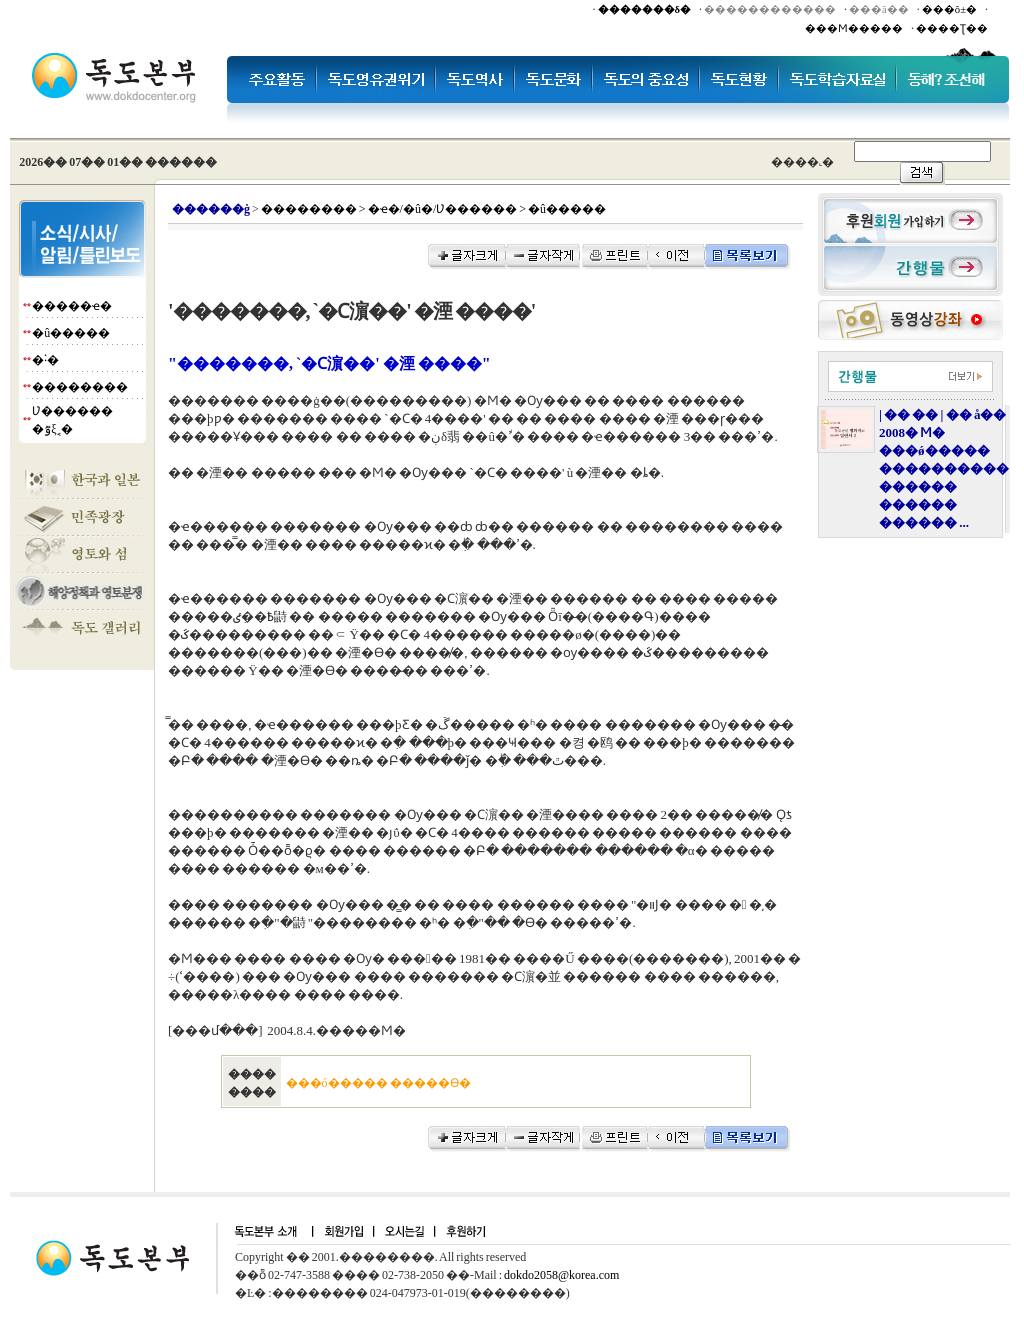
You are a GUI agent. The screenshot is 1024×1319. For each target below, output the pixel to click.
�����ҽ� (72, 306)
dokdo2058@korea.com (561, 1275)
